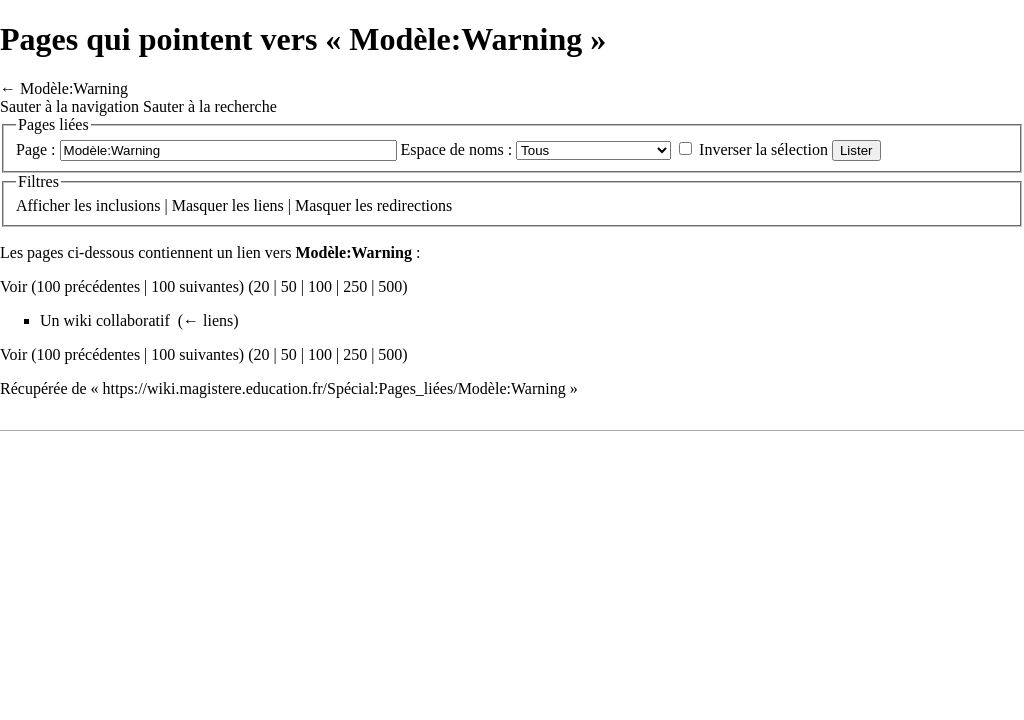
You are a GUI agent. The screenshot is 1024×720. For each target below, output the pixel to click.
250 (355, 286)
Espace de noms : (457, 149)
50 (289, 286)
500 (390, 286)
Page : (36, 149)
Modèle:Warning (74, 88)
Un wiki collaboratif (105, 320)
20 (262, 286)
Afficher (43, 205)
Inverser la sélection (763, 149)
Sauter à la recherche (210, 106)
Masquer (200, 205)
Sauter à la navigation (69, 106)
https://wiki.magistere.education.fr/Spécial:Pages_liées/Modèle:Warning (334, 388)
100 (320, 286)
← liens (208, 320)
